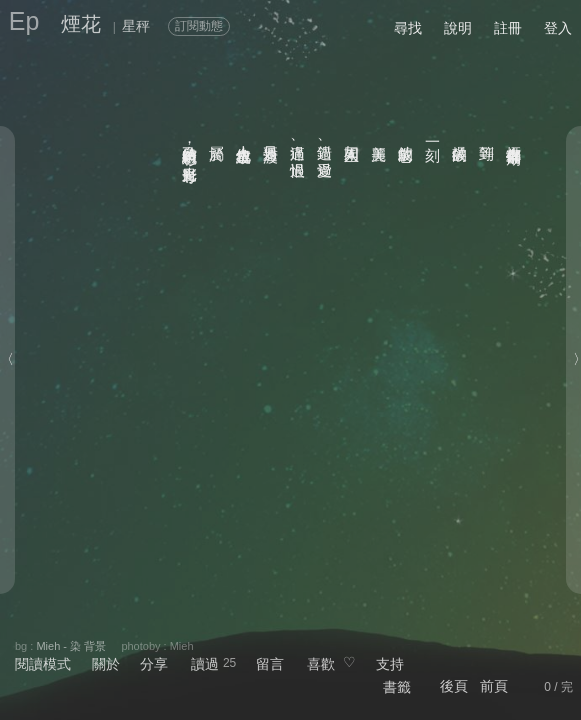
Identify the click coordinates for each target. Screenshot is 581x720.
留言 (270, 664)
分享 (154, 664)
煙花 (81, 24)
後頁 (454, 686)
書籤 (397, 687)
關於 (106, 664)
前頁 (494, 686)
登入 (558, 28)
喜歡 (321, 664)
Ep (24, 21)
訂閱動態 (199, 26)
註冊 (508, 28)
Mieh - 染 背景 (71, 646)
